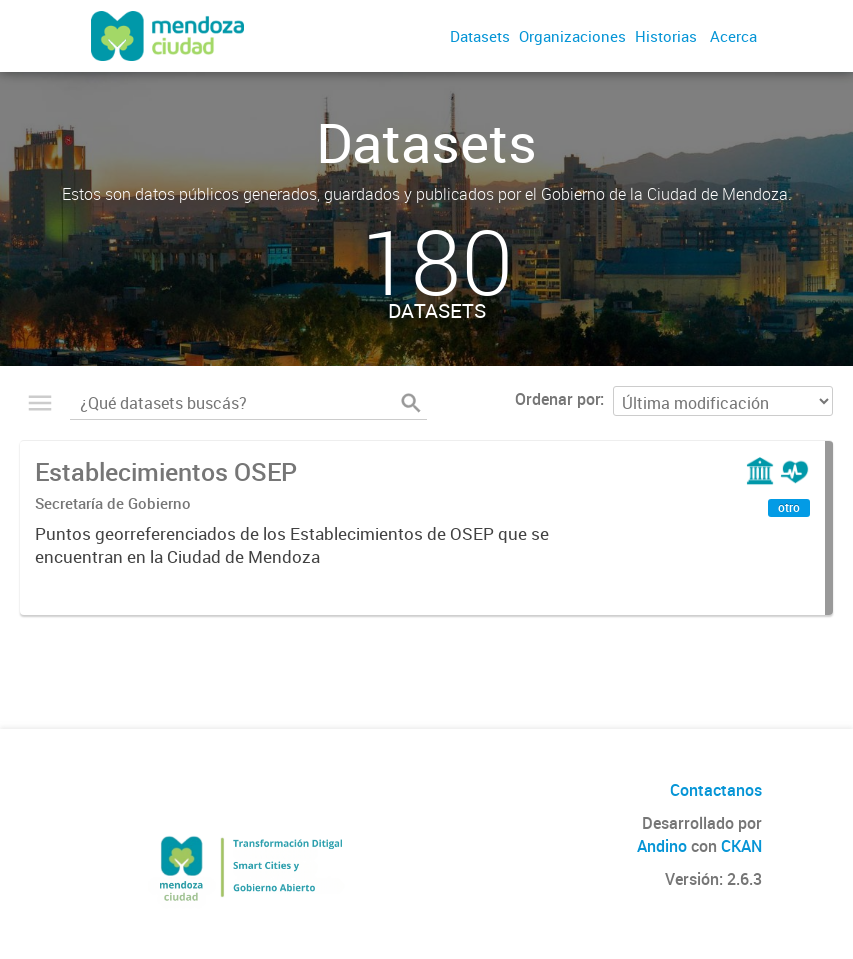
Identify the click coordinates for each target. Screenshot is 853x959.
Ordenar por (557, 399)
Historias (666, 36)
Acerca (733, 36)
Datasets (480, 36)
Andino (662, 846)
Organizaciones (572, 36)
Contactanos (716, 790)
